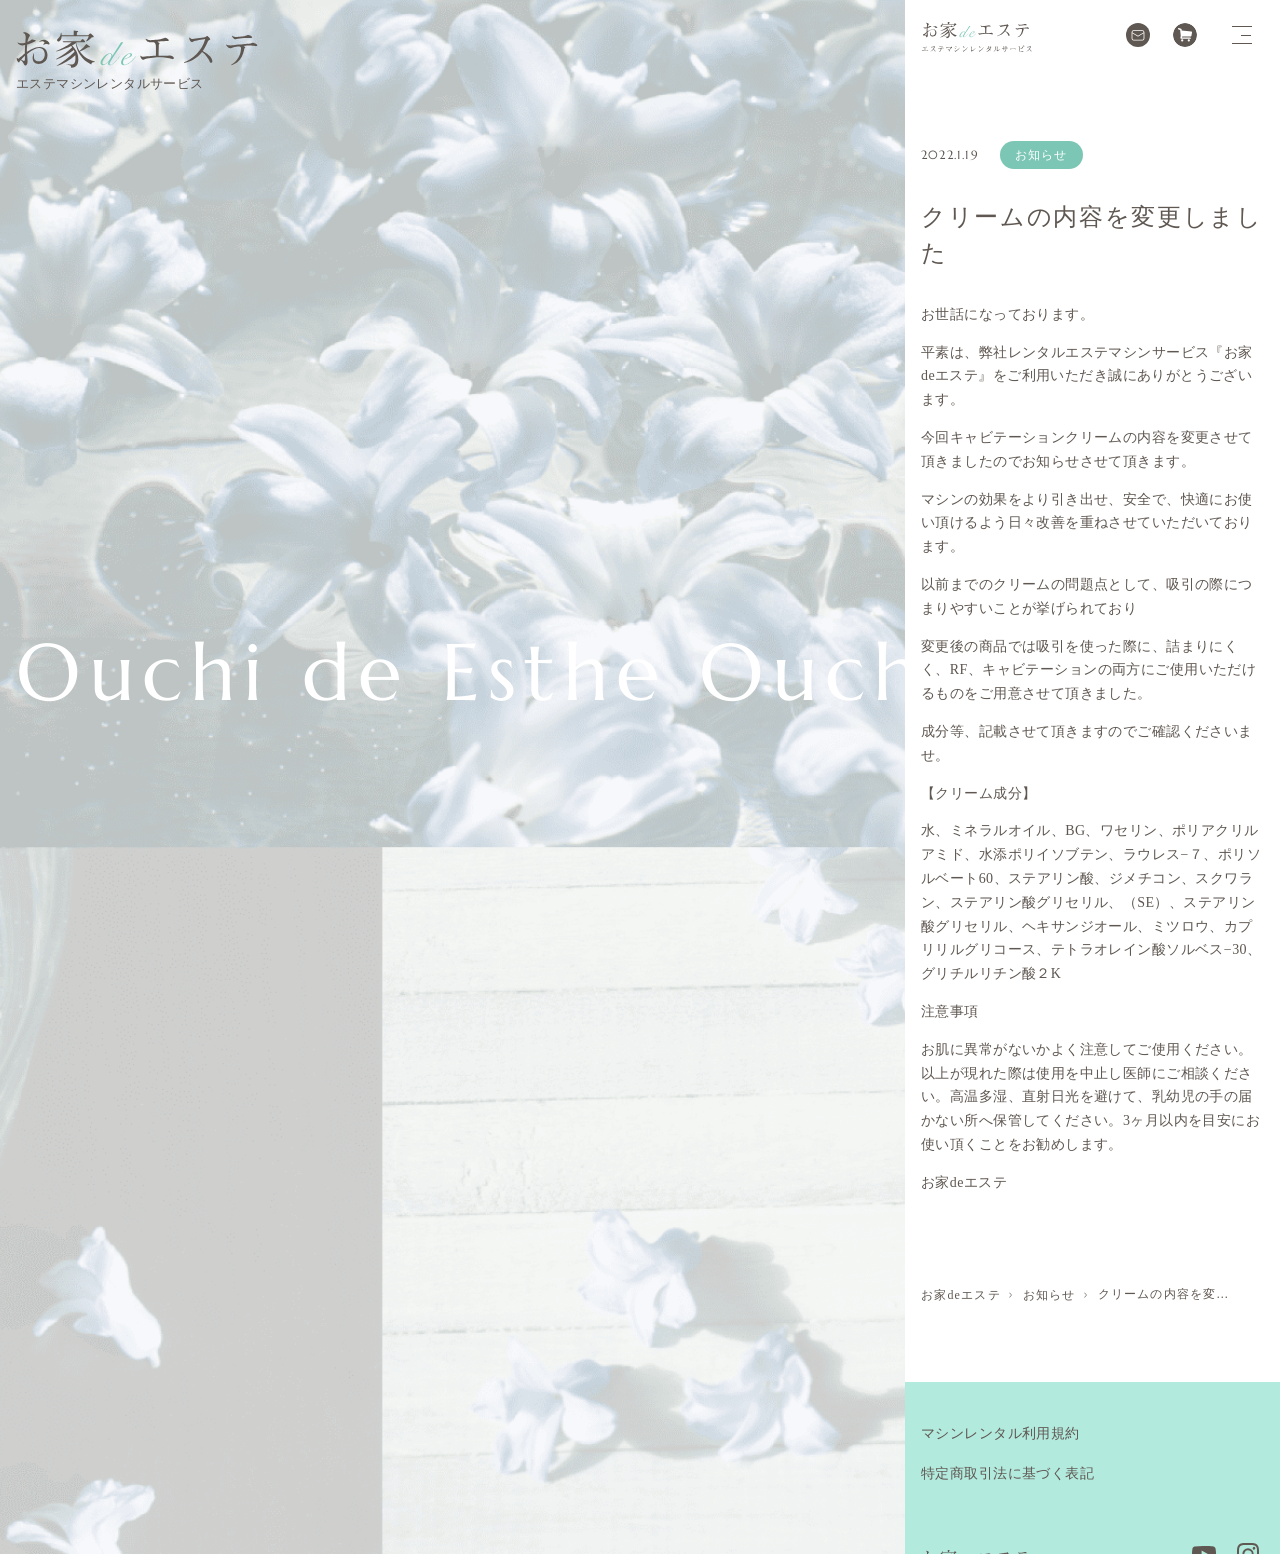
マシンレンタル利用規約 (1000, 1433)
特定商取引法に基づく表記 (1007, 1473)
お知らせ (1041, 155)
